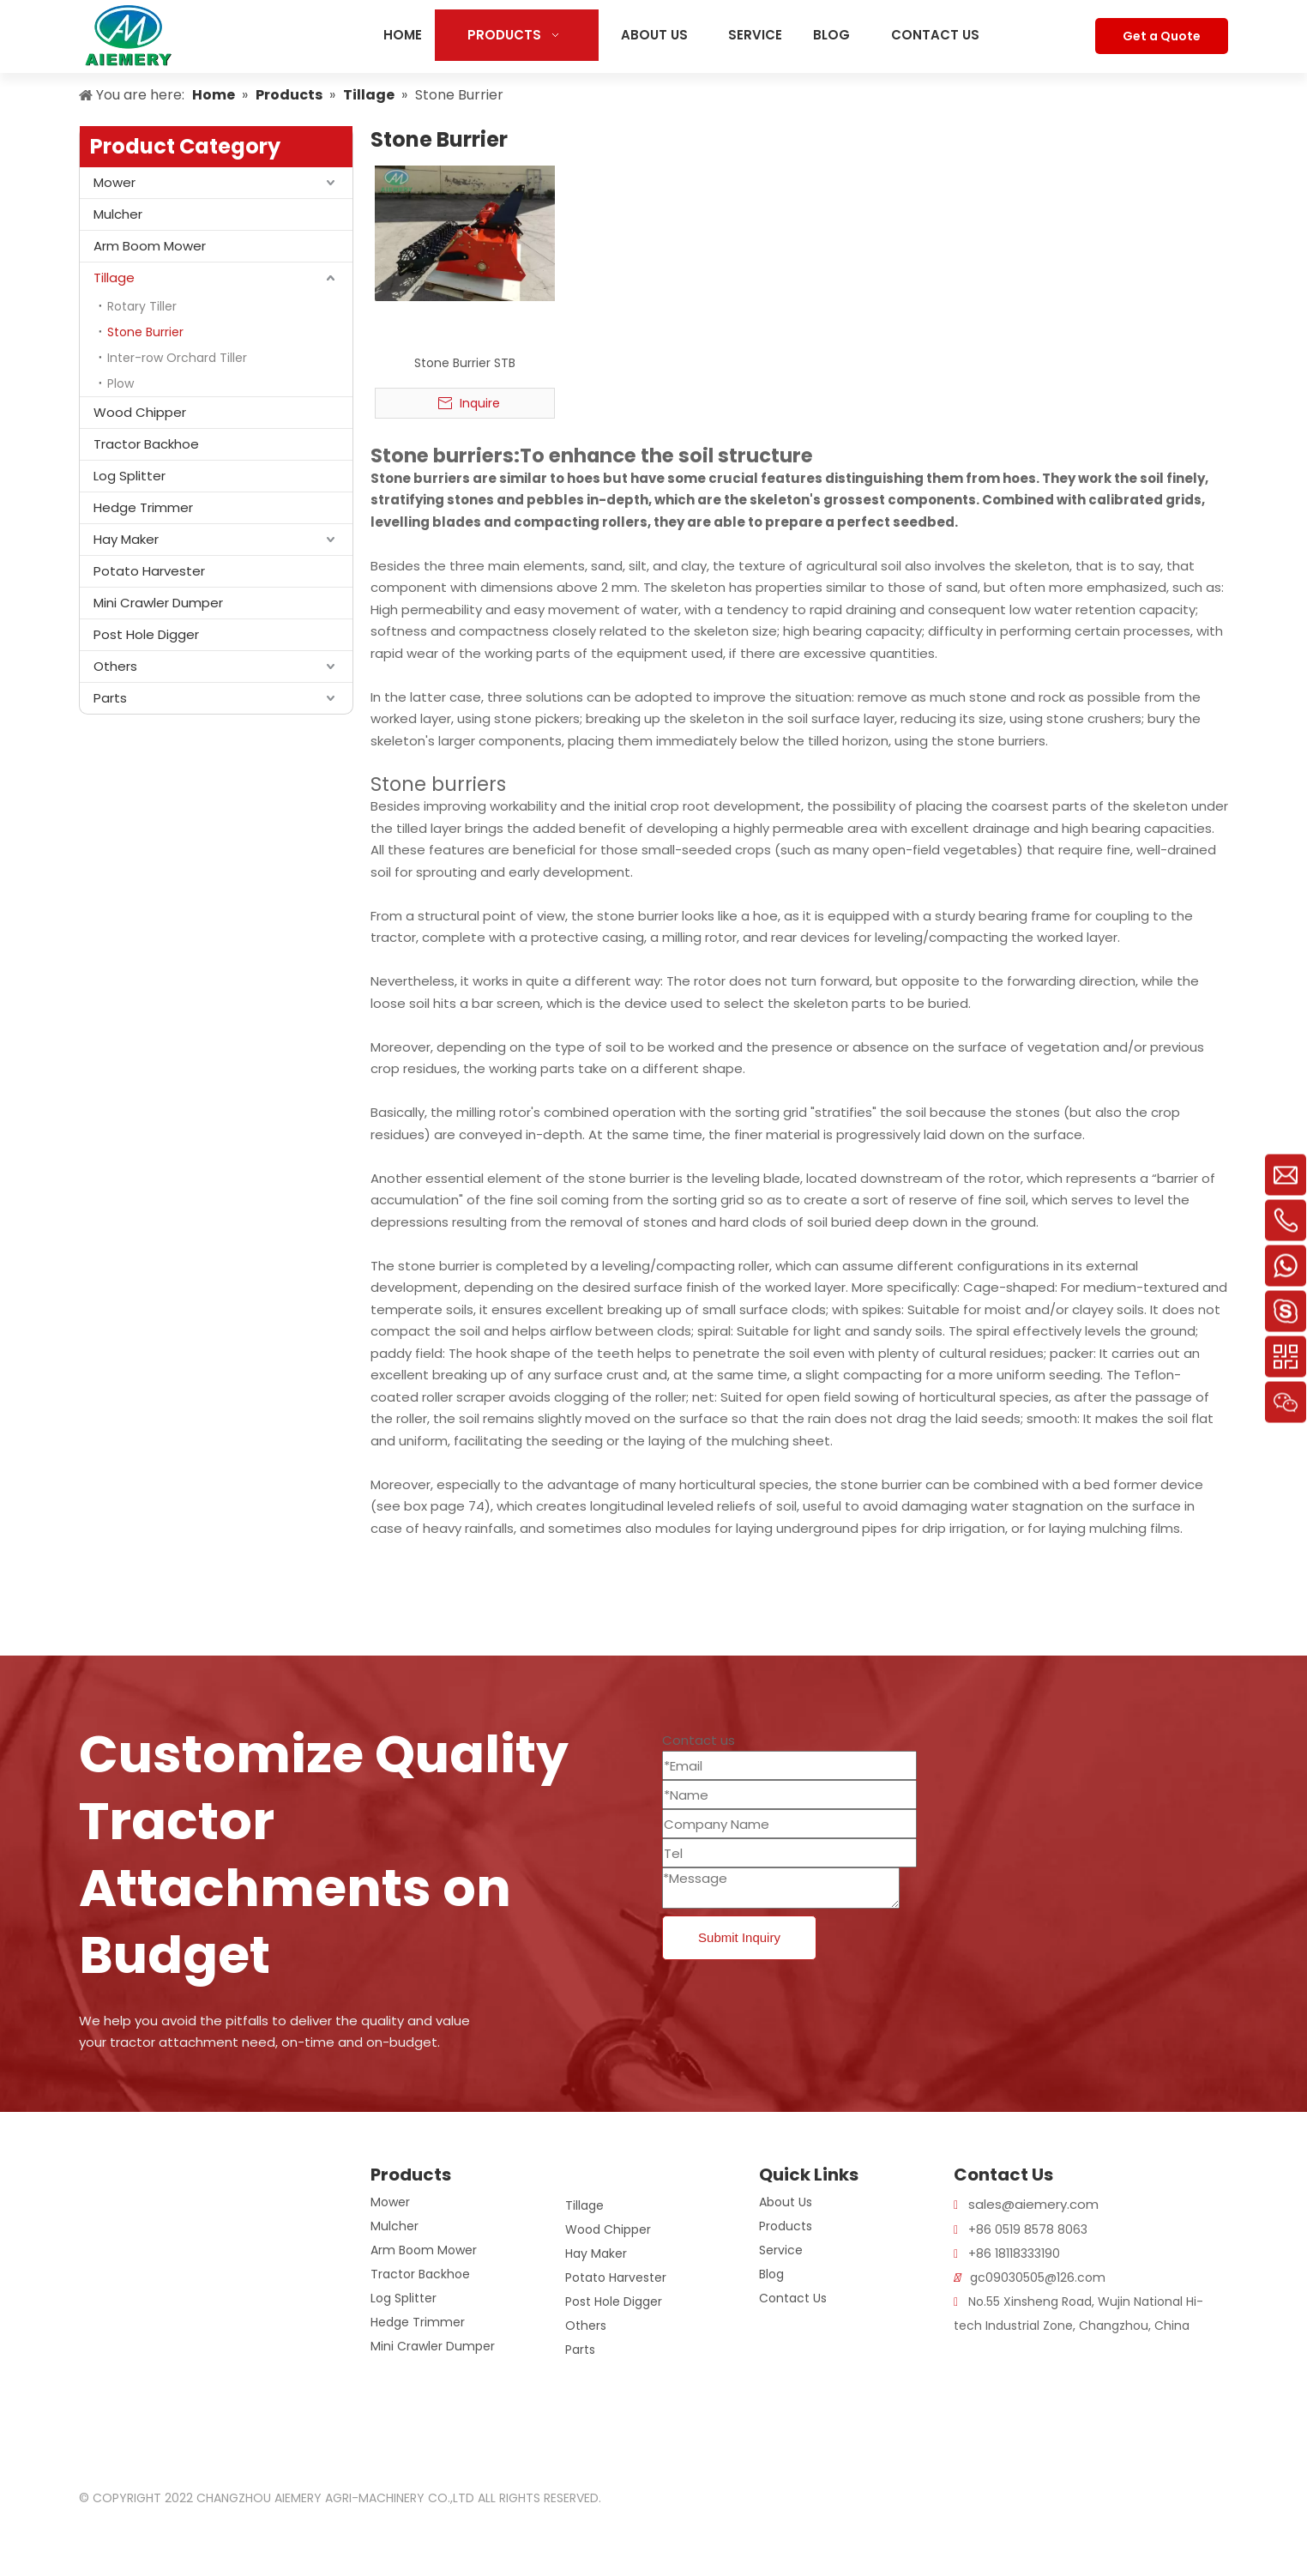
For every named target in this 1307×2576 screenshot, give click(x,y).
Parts (110, 698)
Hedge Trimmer (143, 507)
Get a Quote (1162, 36)
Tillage (114, 277)
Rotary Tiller (142, 306)
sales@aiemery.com (1033, 2204)
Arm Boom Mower (149, 246)
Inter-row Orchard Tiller (177, 357)
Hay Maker (126, 539)
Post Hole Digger (146, 634)
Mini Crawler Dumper (158, 603)
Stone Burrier (145, 332)
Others (115, 666)
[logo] (100, 2175)
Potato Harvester (149, 571)
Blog (771, 2274)
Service (781, 2250)
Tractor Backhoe (146, 444)
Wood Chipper (139, 412)
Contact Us (793, 2298)
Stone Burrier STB (464, 362)
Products (785, 2226)
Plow (120, 383)
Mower (114, 182)
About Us (785, 2202)
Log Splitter (129, 476)
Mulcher (117, 214)
